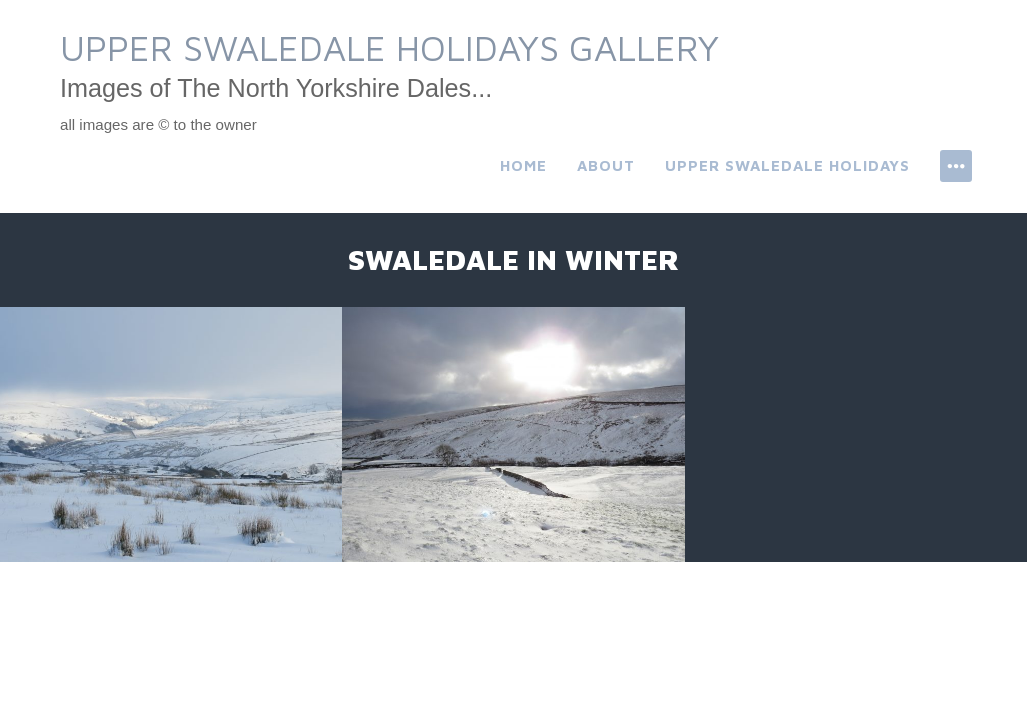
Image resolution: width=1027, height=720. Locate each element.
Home (523, 165)
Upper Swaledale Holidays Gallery (389, 47)
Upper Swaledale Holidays (787, 165)
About (606, 165)
